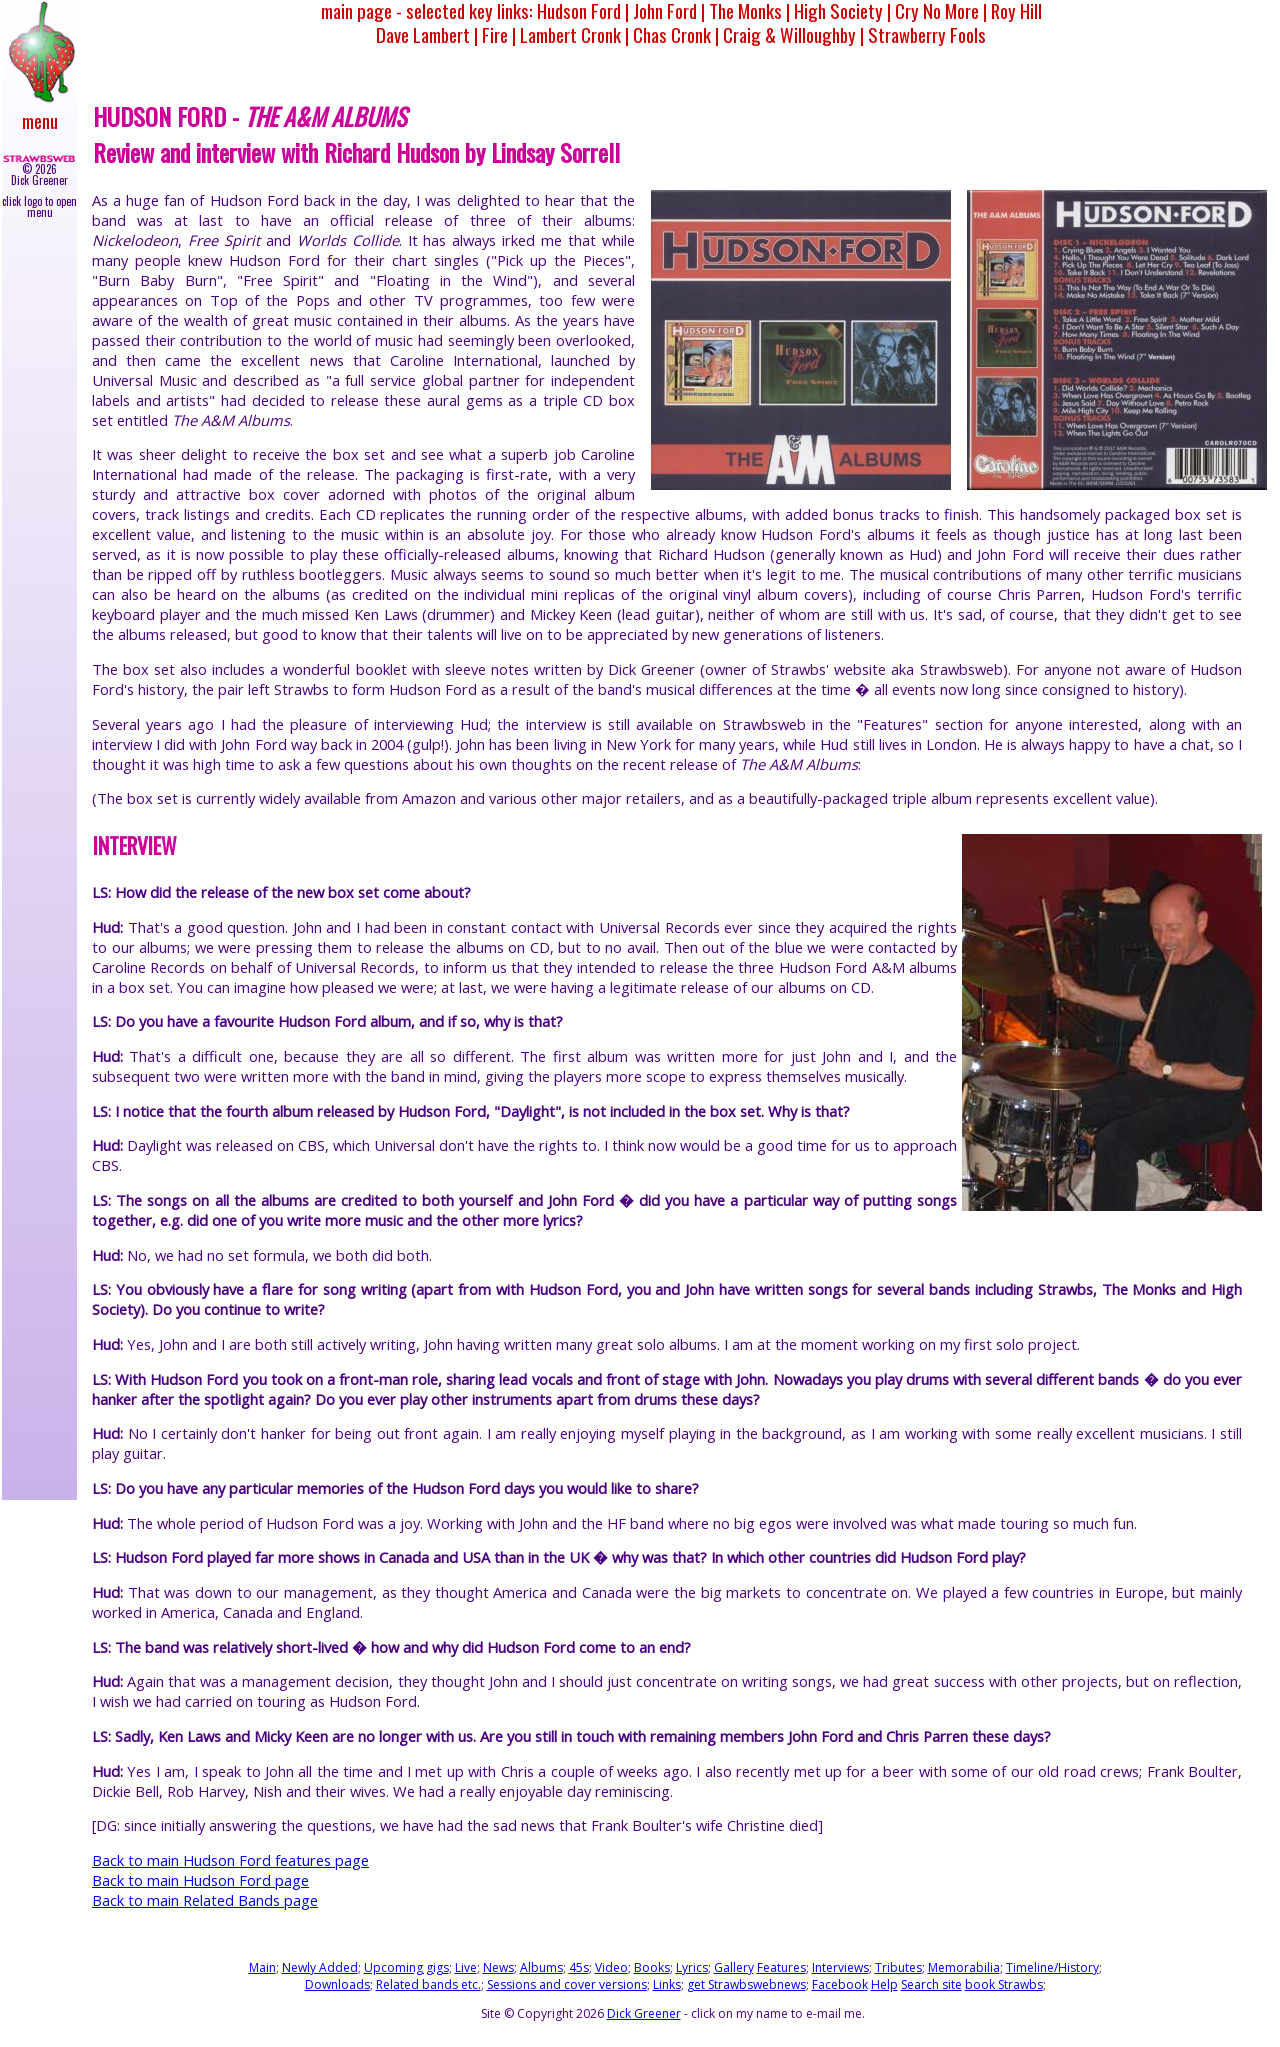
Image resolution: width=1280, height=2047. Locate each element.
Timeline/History (1052, 1967)
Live (466, 1967)
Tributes (898, 1967)
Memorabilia (964, 1967)
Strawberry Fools (927, 34)
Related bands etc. (428, 1984)
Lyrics (692, 1967)
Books (652, 1967)
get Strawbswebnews (746, 1984)
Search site (931, 1984)
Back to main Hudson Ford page (200, 1880)
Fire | (499, 34)
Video (611, 1967)
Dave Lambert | (427, 34)
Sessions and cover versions (567, 1984)
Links (667, 1984)
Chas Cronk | (676, 34)
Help (884, 1984)
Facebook (840, 1984)
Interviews (840, 1967)
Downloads (337, 1984)
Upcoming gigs (406, 1967)
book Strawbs (1004, 1984)
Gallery (734, 1967)
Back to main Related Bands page (205, 1900)
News (498, 1967)
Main (262, 1967)
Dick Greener (644, 2013)
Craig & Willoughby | (793, 34)
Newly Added (320, 1967)
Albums (541, 1967)
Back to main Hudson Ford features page (230, 1860)
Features (781, 1967)
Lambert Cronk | (574, 34)
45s (579, 1967)
